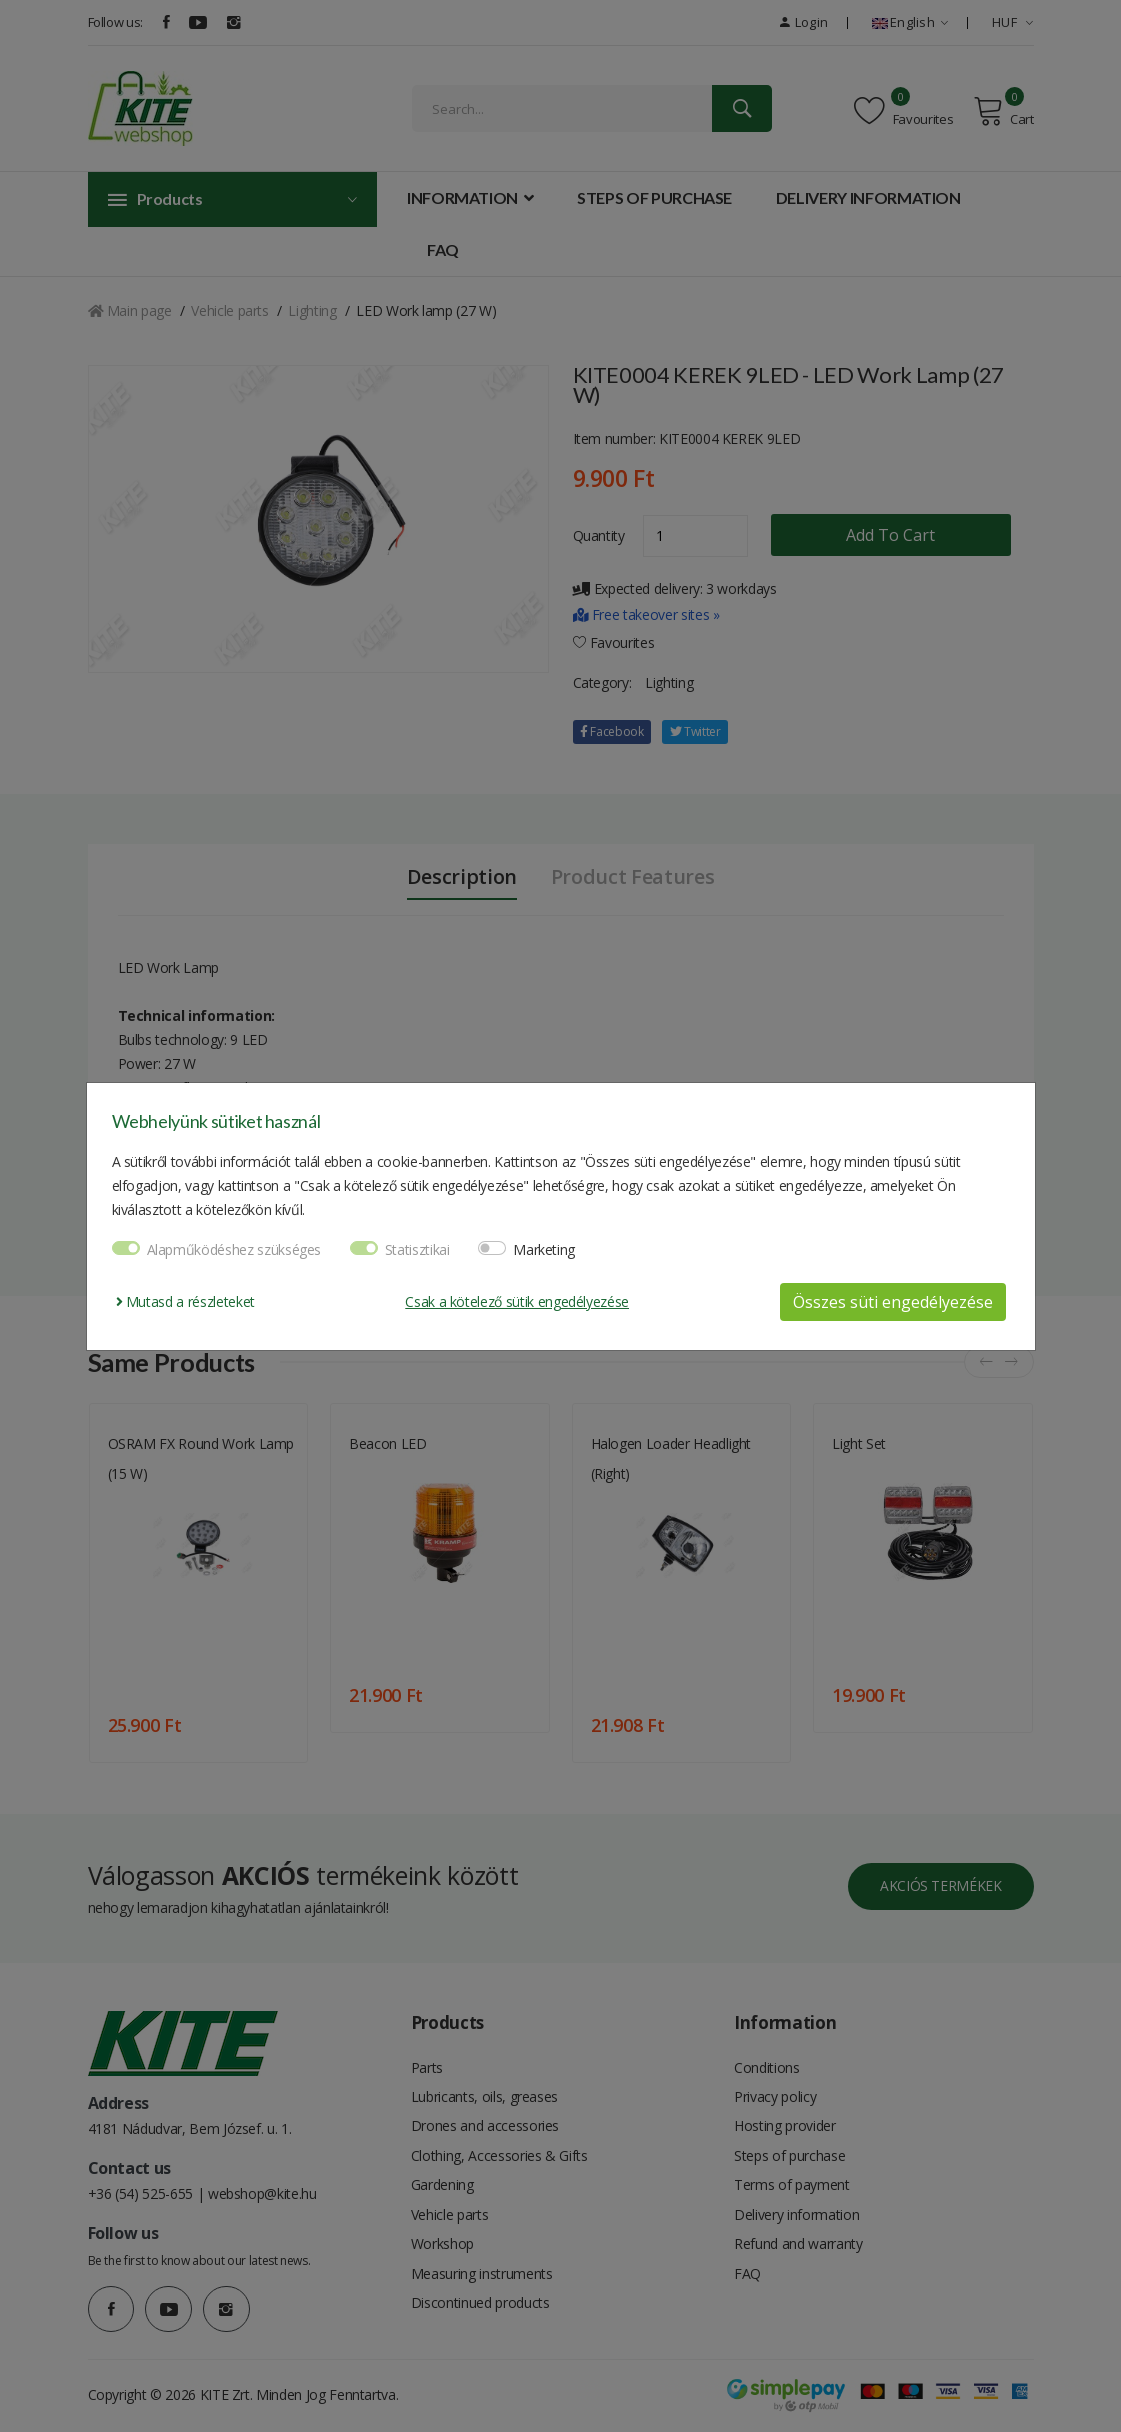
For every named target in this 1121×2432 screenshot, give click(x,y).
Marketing (544, 1249)
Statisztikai (417, 1249)
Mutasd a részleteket (185, 1301)
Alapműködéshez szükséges (234, 1249)
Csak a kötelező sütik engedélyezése (517, 1301)
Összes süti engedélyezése (893, 1302)
